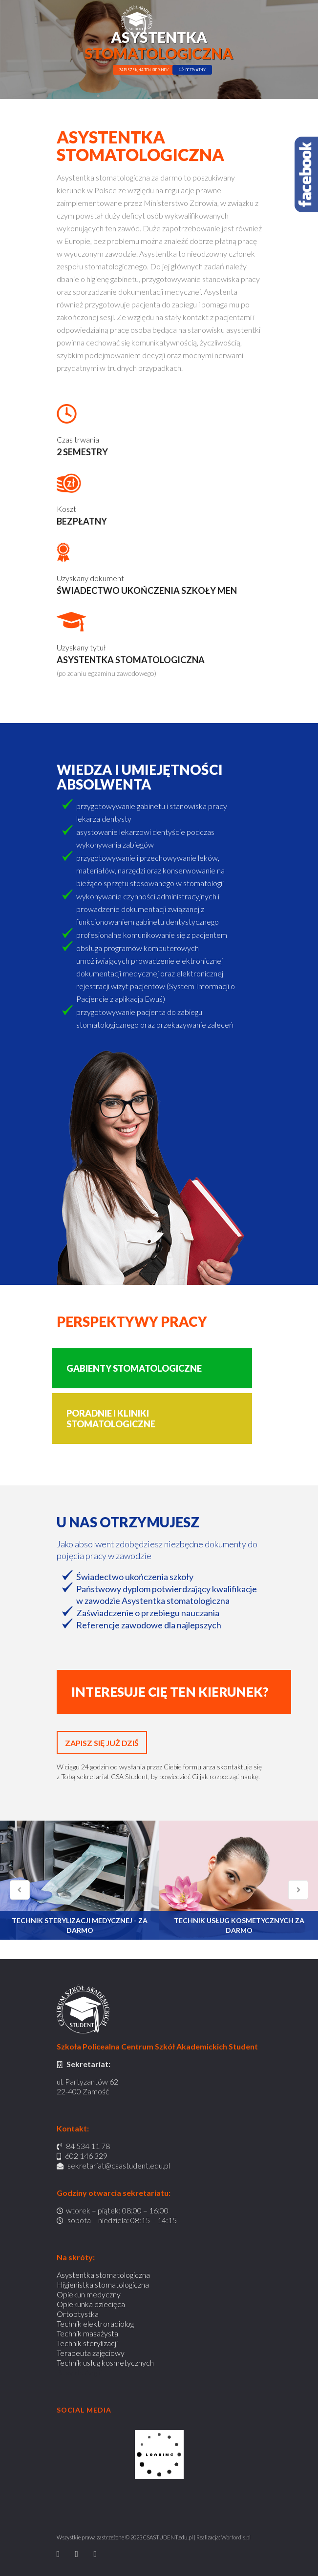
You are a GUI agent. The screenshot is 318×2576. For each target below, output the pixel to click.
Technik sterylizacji (87, 2343)
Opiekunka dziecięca (91, 2304)
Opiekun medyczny (89, 2294)
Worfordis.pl (236, 2537)
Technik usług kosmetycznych (105, 2362)
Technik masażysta (87, 2333)
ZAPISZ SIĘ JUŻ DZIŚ (102, 1742)
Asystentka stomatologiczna (103, 2274)
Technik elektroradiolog (95, 2323)
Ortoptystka (78, 2313)
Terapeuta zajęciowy (91, 2352)
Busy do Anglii (79, 2372)
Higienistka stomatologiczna (103, 2284)
